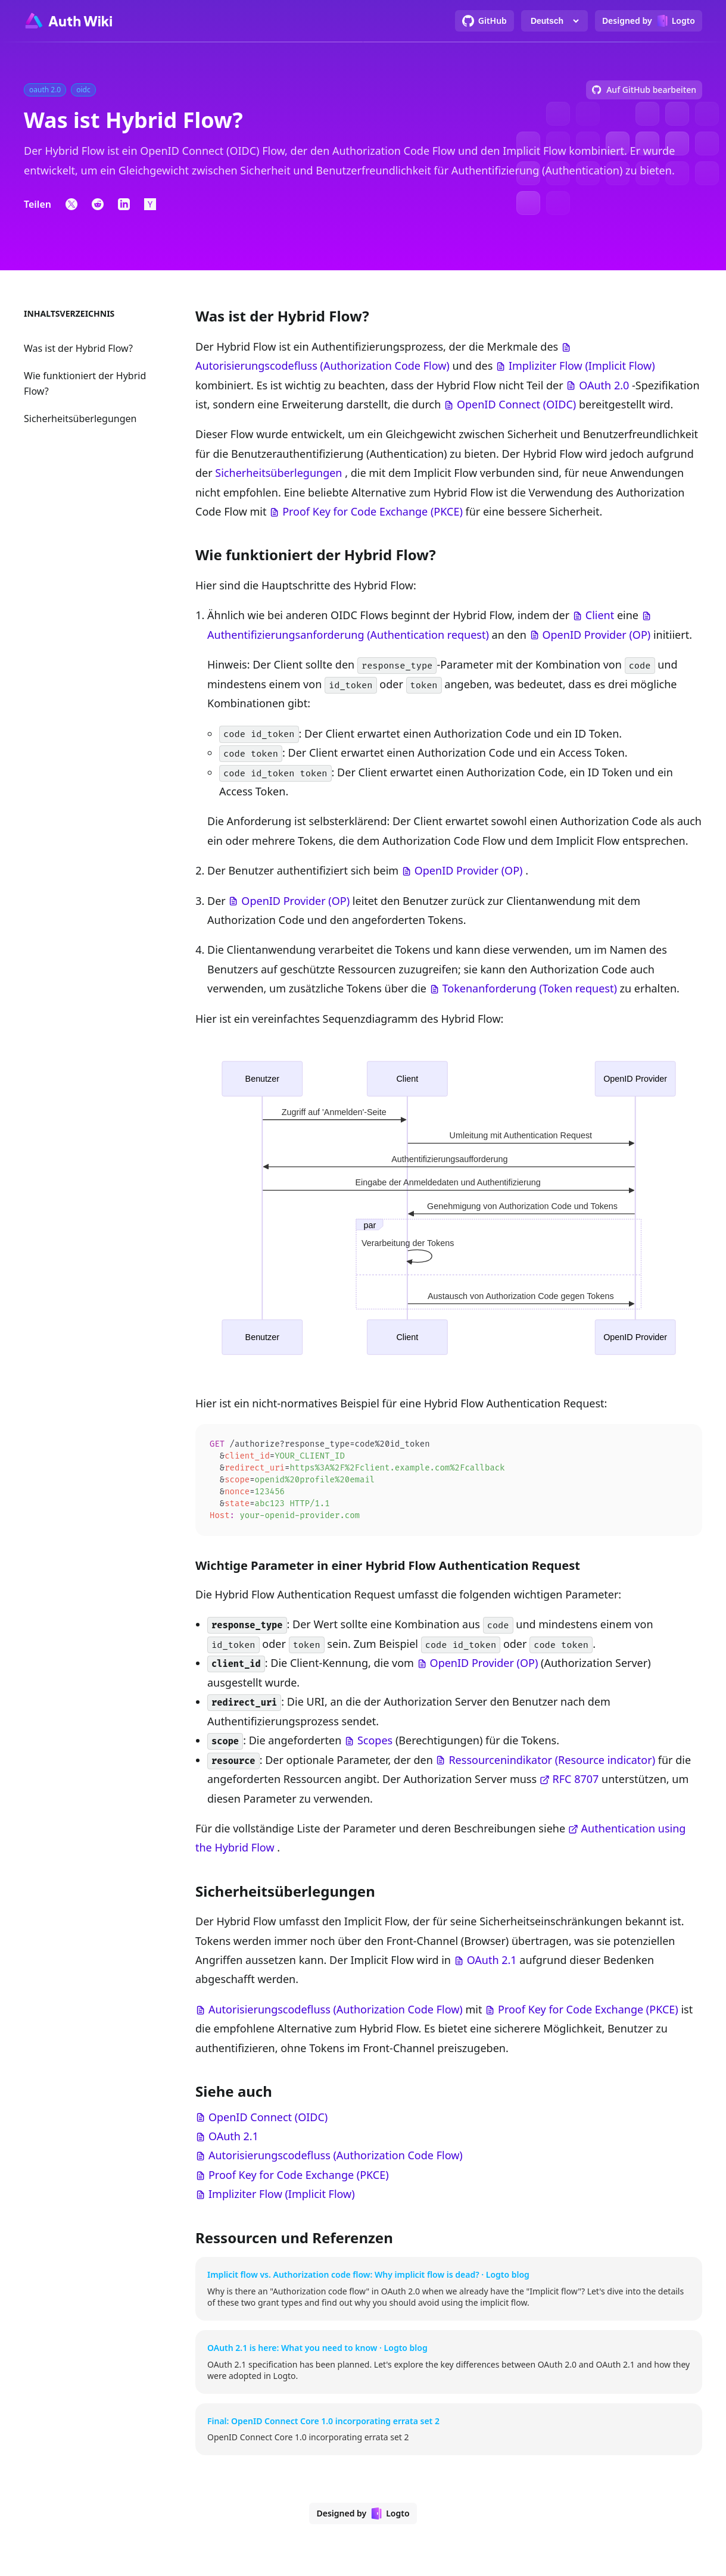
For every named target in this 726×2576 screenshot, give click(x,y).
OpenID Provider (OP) (596, 634)
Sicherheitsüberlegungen (80, 418)
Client (599, 615)
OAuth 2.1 (492, 1964)
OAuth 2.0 (604, 385)
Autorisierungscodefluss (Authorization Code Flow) (322, 365)
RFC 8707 (576, 1783)
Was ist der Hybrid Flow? (78, 348)
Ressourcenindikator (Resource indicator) (551, 1764)
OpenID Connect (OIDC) (516, 404)
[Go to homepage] (68, 20)
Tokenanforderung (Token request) (530, 988)
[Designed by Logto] (648, 21)
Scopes (374, 1744)
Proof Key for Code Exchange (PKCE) (372, 511)
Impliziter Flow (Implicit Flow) (582, 365)
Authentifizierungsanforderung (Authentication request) (348, 634)
